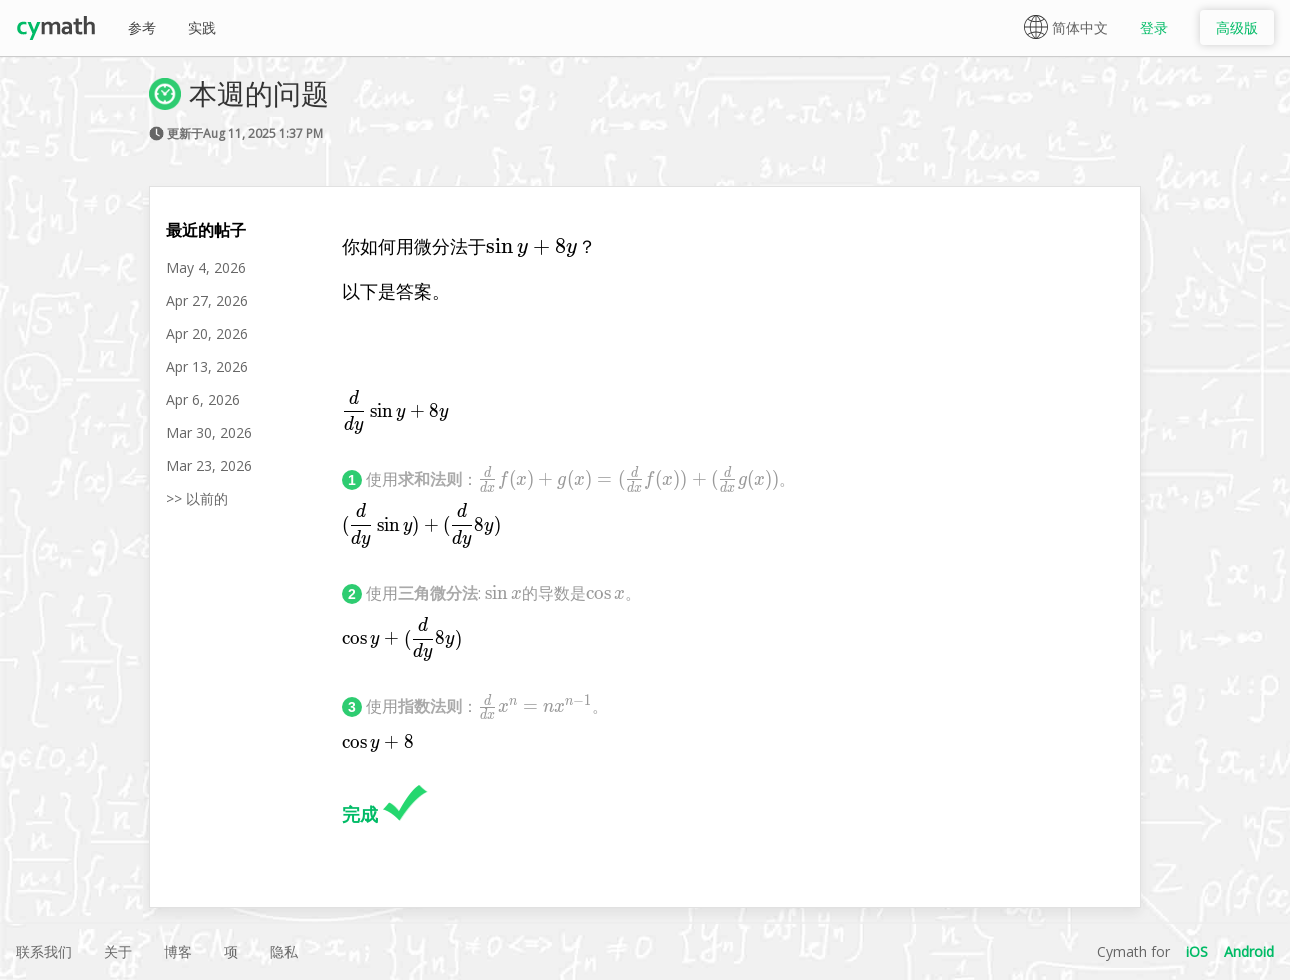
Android (1249, 951)
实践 (202, 27)
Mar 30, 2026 (209, 432)
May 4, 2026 (206, 267)
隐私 (284, 951)
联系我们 (44, 951)
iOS (1197, 951)
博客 (178, 951)
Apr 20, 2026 (207, 333)
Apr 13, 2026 (207, 366)
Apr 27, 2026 (207, 300)
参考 (142, 27)
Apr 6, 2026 (203, 399)
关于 (118, 951)
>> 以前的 (197, 498)
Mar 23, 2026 (209, 465)
